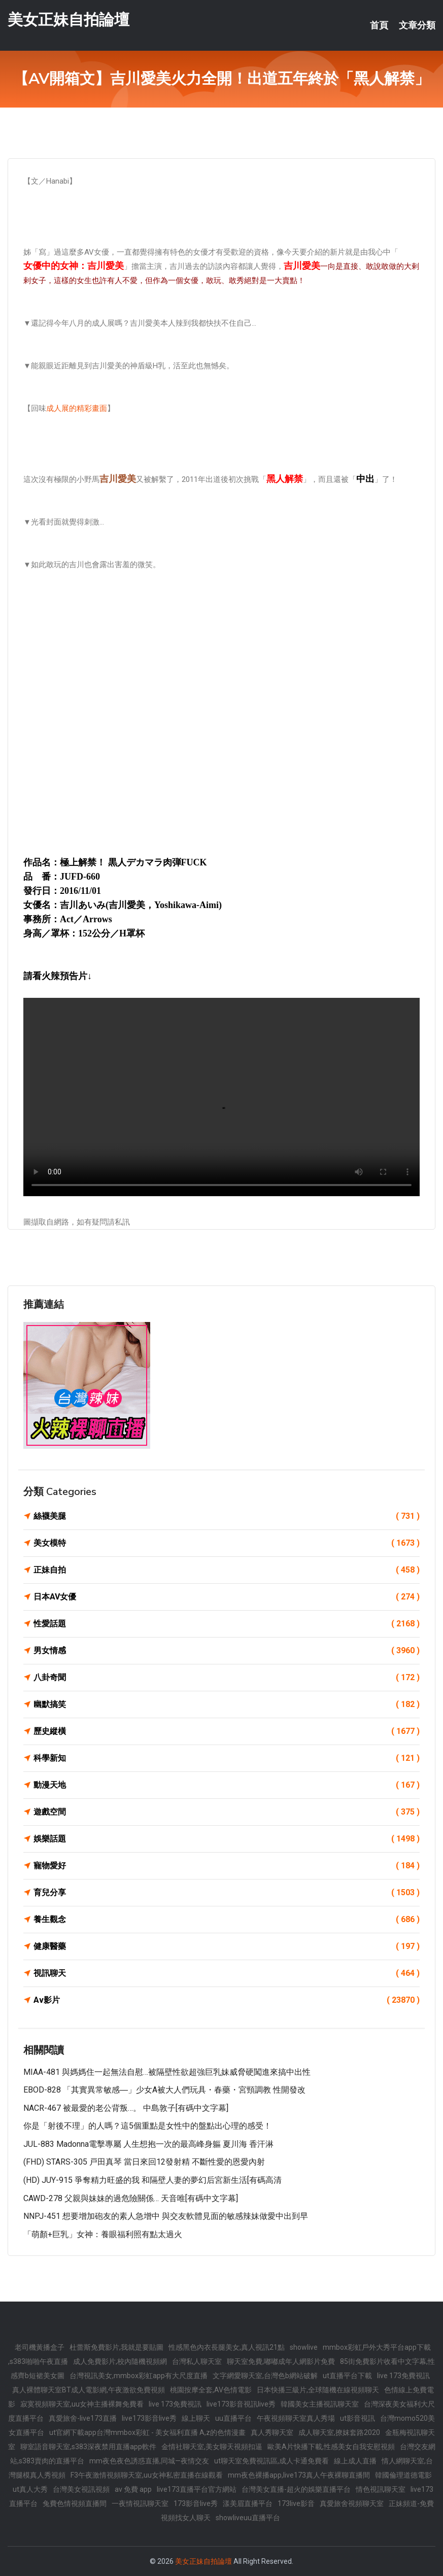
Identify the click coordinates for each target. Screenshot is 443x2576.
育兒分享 (226, 1893)
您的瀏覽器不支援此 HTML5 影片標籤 (221, 1097)
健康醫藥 (226, 1946)
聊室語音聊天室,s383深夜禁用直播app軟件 (88, 2447)
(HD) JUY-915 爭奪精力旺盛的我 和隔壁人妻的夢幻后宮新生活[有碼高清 (152, 2180)
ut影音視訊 (357, 2418)
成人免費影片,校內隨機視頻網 (120, 2361)
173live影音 (296, 2503)
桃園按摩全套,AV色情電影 (211, 2390)
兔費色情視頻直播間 (75, 2503)
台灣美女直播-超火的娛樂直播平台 (296, 2489)
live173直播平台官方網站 (196, 2489)
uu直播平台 (233, 2418)
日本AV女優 (226, 1597)
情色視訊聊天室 (380, 2489)
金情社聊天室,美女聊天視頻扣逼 (211, 2447)
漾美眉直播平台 (247, 2503)
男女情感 (226, 1651)
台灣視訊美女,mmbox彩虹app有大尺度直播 (139, 2376)
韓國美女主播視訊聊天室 (320, 2404)
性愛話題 (226, 1624)
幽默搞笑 (226, 1704)
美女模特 (226, 1543)
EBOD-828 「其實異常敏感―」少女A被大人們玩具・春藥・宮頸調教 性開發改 (164, 2090)
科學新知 (226, 1758)
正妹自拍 (226, 1570)
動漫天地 (226, 1785)
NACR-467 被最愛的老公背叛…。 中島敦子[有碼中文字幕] (125, 2108)
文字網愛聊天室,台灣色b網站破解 (265, 2376)
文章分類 (417, 25)
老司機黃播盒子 (39, 2347)
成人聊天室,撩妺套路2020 (339, 2432)
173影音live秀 (196, 2503)
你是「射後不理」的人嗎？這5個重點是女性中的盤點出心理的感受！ (147, 2126)
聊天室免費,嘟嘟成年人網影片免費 (281, 2361)
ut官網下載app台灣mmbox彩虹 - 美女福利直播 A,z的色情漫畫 (147, 2432)
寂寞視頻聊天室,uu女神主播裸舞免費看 (82, 2404)
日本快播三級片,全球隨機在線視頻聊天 (318, 2390)
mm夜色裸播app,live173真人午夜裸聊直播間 (299, 2475)
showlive (304, 2347)
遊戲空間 (226, 1812)
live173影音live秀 (149, 2418)
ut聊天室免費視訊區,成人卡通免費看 (271, 2461)
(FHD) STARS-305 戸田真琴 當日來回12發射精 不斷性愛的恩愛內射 (144, 2162)
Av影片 (226, 2000)
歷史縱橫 (226, 1731)
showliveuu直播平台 (248, 2518)
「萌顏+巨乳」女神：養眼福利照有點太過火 (102, 2234)
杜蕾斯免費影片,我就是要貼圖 (116, 2347)
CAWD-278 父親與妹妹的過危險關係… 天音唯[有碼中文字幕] (130, 2198)
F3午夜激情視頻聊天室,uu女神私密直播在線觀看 (147, 2475)
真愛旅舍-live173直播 (83, 2418)
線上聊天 (196, 2418)
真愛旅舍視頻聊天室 (352, 2503)
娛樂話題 (226, 1839)
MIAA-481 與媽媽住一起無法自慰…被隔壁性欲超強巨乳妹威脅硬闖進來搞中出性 (167, 2072)
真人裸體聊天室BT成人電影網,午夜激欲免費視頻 (88, 2390)
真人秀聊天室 (272, 2432)
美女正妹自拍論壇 (68, 19)
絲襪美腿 (226, 1516)
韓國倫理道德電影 (403, 2475)
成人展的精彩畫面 (76, 408)
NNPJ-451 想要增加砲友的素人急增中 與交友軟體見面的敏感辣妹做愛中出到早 (165, 2216)
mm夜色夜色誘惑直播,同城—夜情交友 (149, 2461)
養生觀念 (226, 1919)
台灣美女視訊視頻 (81, 2489)
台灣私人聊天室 (197, 2361)
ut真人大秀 (30, 2489)
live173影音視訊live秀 (241, 2404)
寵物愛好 (226, 1866)
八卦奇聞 (226, 1677)
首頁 (379, 25)
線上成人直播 (355, 2461)
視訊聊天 (226, 1973)
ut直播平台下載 (347, 2376)
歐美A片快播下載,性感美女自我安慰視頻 (331, 2447)
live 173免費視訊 (403, 2376)
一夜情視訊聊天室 (140, 2503)
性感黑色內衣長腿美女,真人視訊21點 (226, 2347)
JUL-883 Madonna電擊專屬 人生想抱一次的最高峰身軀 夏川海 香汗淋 (148, 2144)
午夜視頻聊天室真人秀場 (296, 2418)
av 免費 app (133, 2489)
